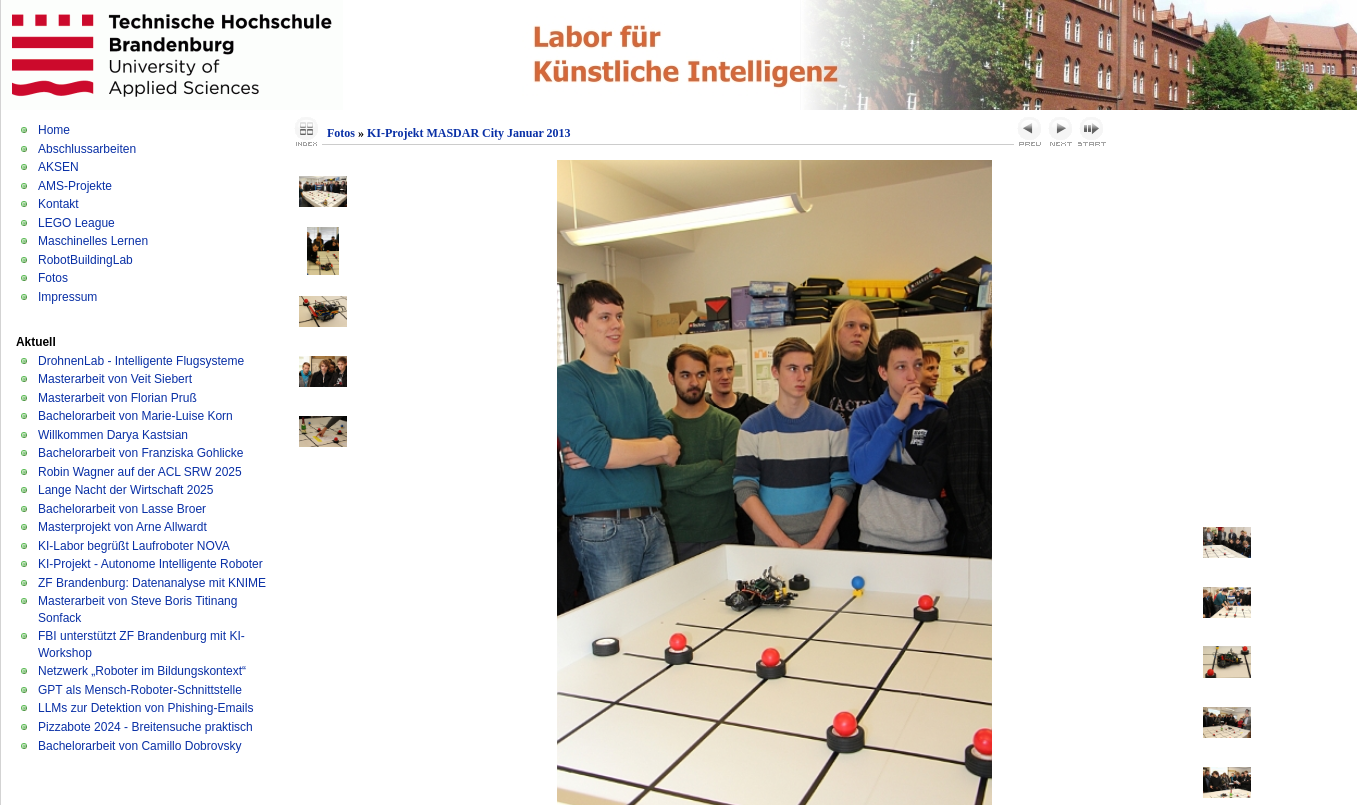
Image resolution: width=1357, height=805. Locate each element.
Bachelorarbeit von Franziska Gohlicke (140, 453)
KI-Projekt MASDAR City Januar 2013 (469, 133)
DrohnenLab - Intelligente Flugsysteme (141, 361)
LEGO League (76, 223)
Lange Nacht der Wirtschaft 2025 (125, 490)
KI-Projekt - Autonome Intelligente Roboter (150, 564)
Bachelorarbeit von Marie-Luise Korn (135, 416)
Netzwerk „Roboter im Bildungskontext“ (142, 671)
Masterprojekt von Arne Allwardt (122, 527)
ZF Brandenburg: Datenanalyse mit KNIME (152, 583)
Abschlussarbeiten (87, 149)
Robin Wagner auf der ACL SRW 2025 (140, 472)
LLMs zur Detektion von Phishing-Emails (145, 708)
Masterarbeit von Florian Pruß (117, 398)
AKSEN (58, 167)
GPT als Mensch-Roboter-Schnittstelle (140, 690)
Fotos (53, 278)
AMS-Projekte (75, 186)
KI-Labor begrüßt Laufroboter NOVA (134, 546)
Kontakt (58, 204)
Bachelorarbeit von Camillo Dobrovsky (139, 746)
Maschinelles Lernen (93, 241)
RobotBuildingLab (85, 260)
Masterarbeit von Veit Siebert (115, 379)
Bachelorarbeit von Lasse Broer (122, 509)
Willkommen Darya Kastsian (113, 435)
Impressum (67, 297)
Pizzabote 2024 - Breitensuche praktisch (145, 727)
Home (54, 130)
